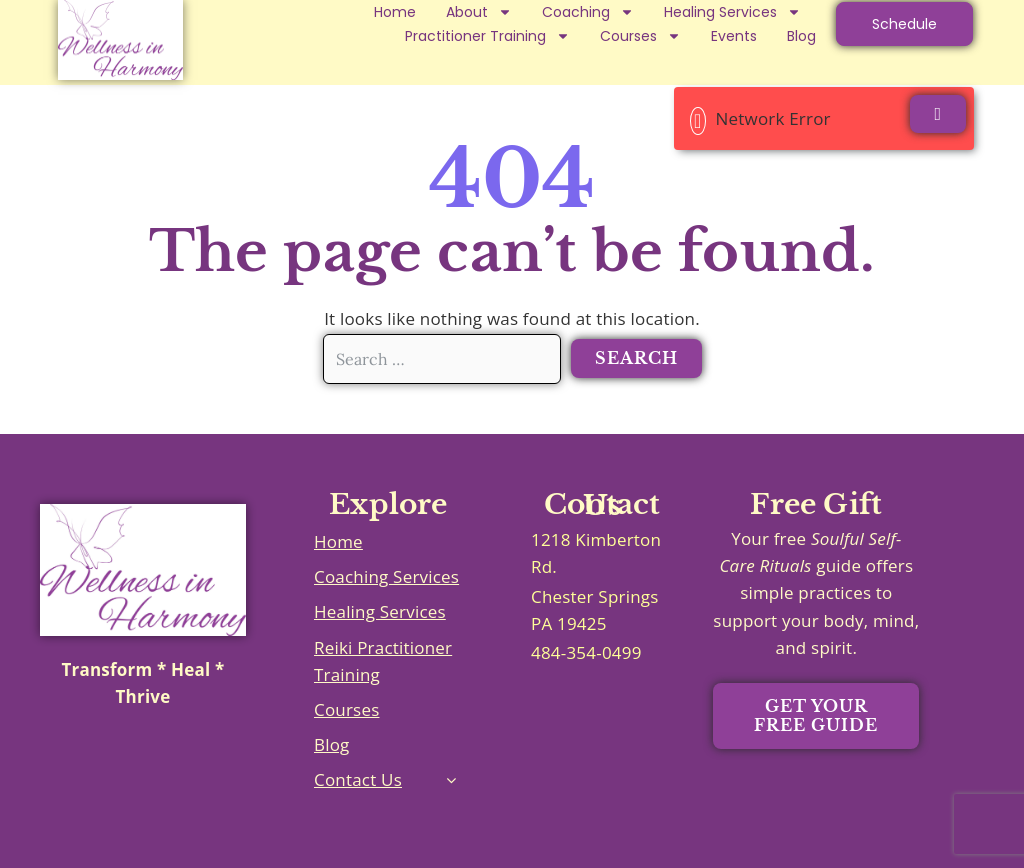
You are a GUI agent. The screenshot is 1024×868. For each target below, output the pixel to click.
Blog (801, 36)
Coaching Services (386, 576)
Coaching (588, 12)
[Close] (938, 114)
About (479, 12)
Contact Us (358, 779)
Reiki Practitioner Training (383, 661)
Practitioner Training (487, 36)
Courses (640, 36)
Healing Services (732, 12)
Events (734, 36)
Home (395, 12)
